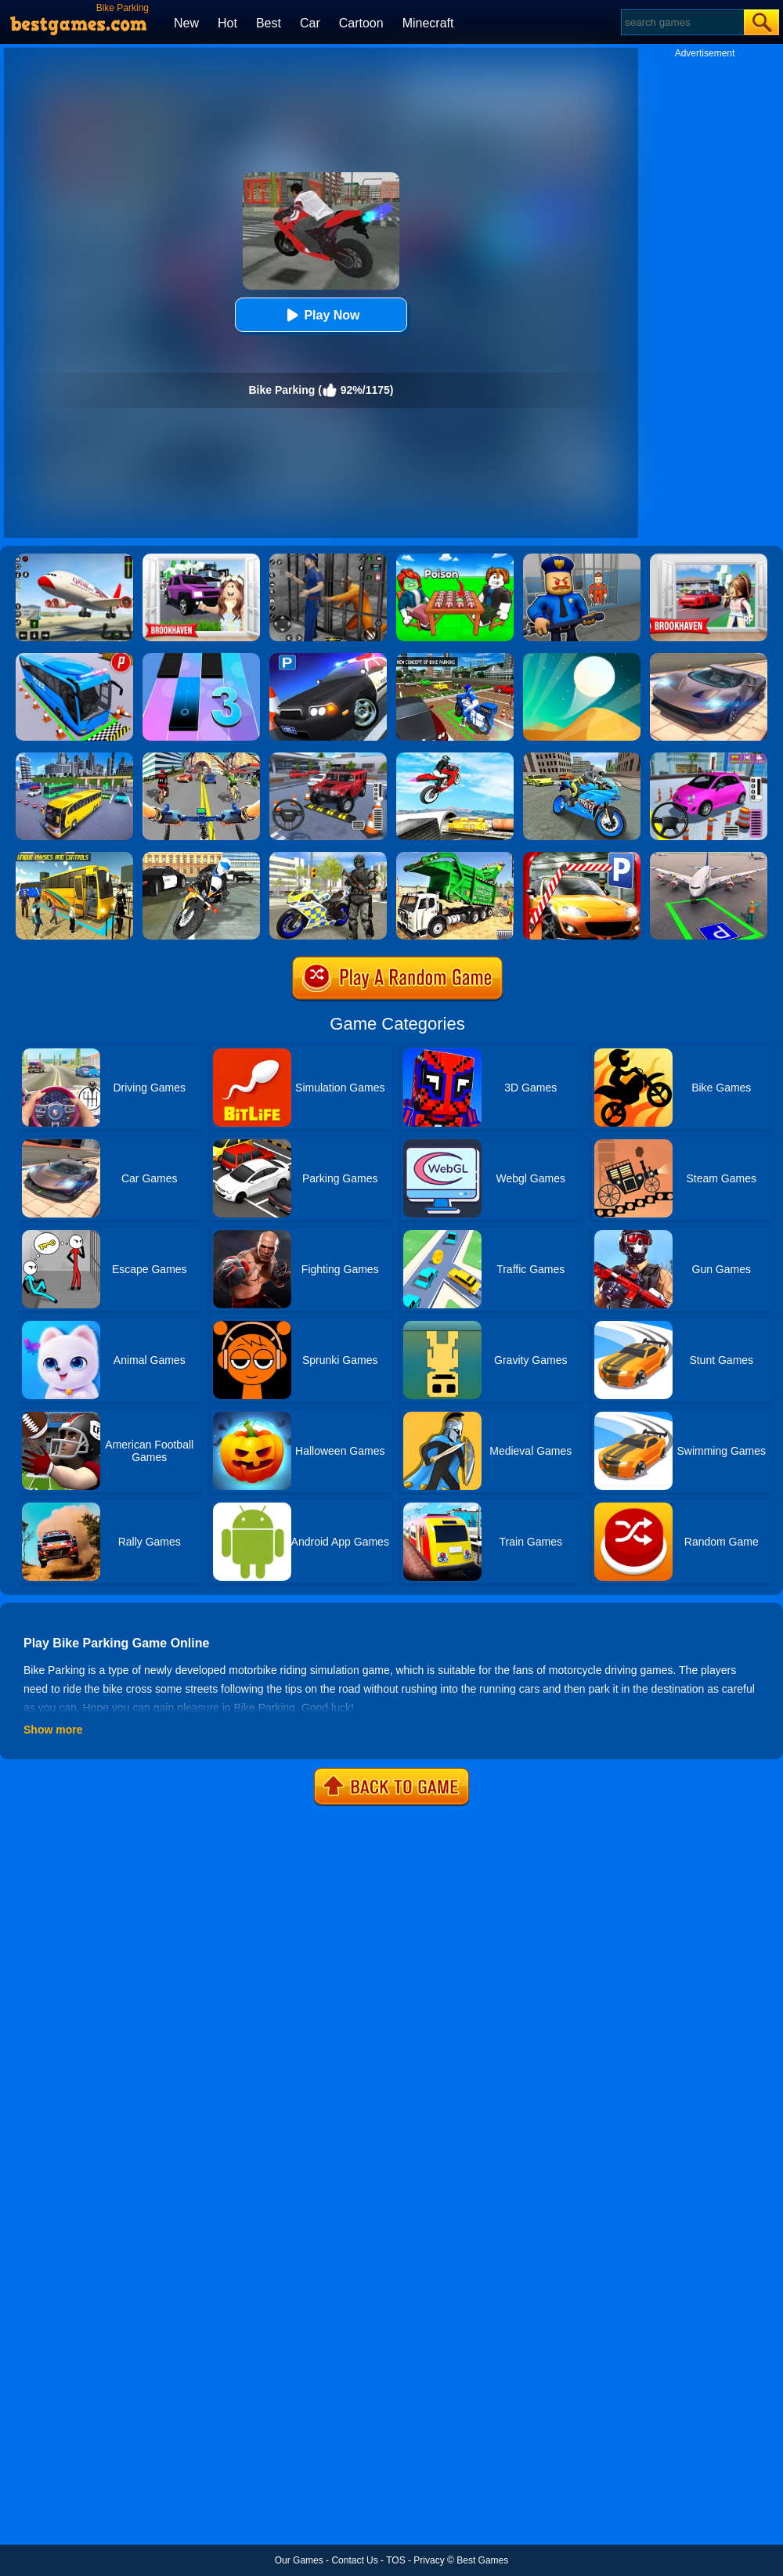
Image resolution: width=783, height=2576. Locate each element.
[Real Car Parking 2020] (581, 857)
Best (268, 23)
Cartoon (361, 23)
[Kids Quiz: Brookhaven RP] (201, 559)
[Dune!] (581, 658)
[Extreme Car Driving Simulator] (708, 658)
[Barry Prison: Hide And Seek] (581, 559)
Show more (52, 1729)
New (186, 23)
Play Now (320, 315)
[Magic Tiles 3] (201, 658)
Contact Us (354, 2560)
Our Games (299, 2560)
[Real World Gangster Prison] (328, 559)
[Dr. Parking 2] (328, 757)
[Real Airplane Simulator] (74, 559)
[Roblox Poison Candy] (455, 559)
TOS (395, 2560)
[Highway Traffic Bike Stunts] (455, 757)
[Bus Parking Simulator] (74, 658)
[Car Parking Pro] (708, 757)
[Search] (681, 22)
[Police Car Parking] (328, 658)
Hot (227, 23)
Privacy (428, 2560)
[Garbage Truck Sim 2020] (455, 857)
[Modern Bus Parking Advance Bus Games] (74, 857)
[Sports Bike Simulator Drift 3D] (581, 757)
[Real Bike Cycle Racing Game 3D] (201, 757)
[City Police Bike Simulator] (201, 857)
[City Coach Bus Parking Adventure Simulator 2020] (74, 757)
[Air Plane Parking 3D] (708, 857)
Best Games (482, 2560)
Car (310, 23)
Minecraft (428, 23)
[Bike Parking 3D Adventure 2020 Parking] (455, 658)
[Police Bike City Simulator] (328, 857)
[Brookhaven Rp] (708, 559)
